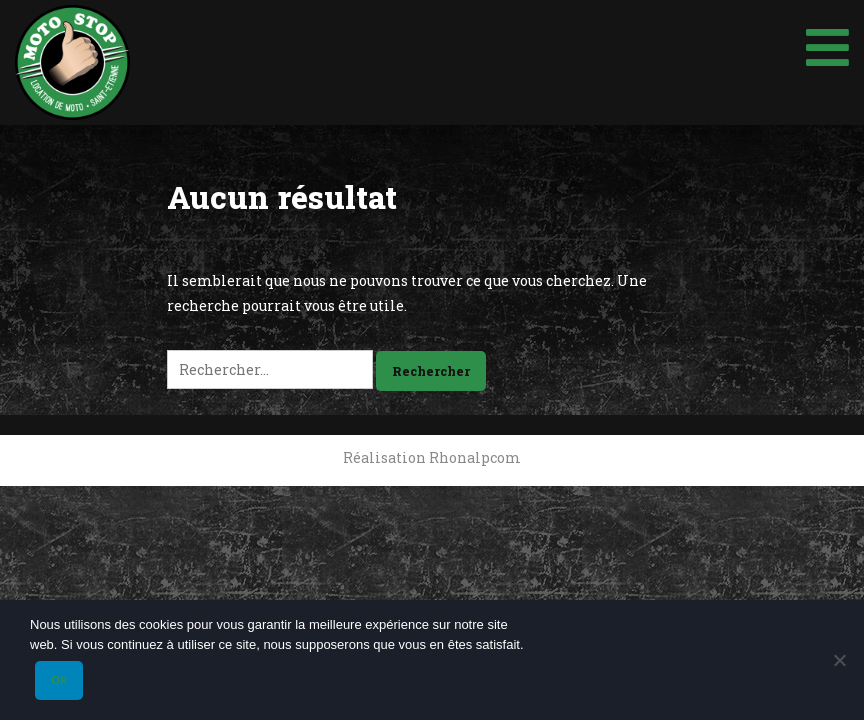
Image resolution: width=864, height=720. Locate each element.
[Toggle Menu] (827, 40)
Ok (58, 680)
